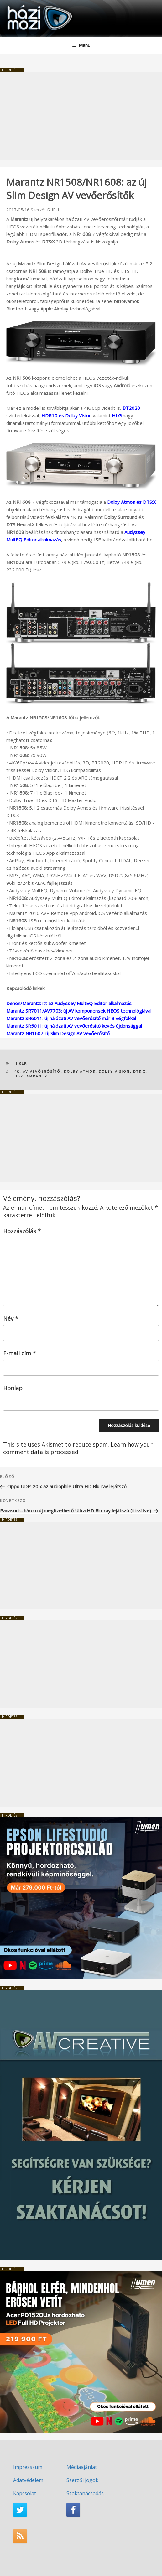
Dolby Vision (114, 1071)
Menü (81, 45)
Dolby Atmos (80, 1071)
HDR (19, 1076)
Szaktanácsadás (85, 2493)
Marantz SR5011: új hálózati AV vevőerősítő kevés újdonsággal (74, 1026)
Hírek (20, 1063)
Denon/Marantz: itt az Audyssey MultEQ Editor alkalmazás (69, 1003)
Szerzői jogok (82, 2480)
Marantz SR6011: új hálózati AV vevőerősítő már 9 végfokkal (71, 1018)
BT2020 (131, 408)
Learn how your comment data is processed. (78, 1448)
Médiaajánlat (81, 2467)
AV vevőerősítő (42, 1071)
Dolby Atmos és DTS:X (131, 502)
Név (10, 1318)
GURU (53, 210)
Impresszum (27, 2467)
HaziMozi (19, 5)
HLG (117, 415)
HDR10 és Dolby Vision (66, 415)
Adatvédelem (28, 2480)
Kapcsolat (24, 2493)
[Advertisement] (81, 116)
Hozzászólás (22, 1231)
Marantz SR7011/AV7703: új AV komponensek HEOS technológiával (78, 1011)
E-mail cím (19, 1353)
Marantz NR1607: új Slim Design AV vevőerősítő (58, 1033)
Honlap (13, 1388)
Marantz (37, 1076)
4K (17, 1071)
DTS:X (139, 1071)
